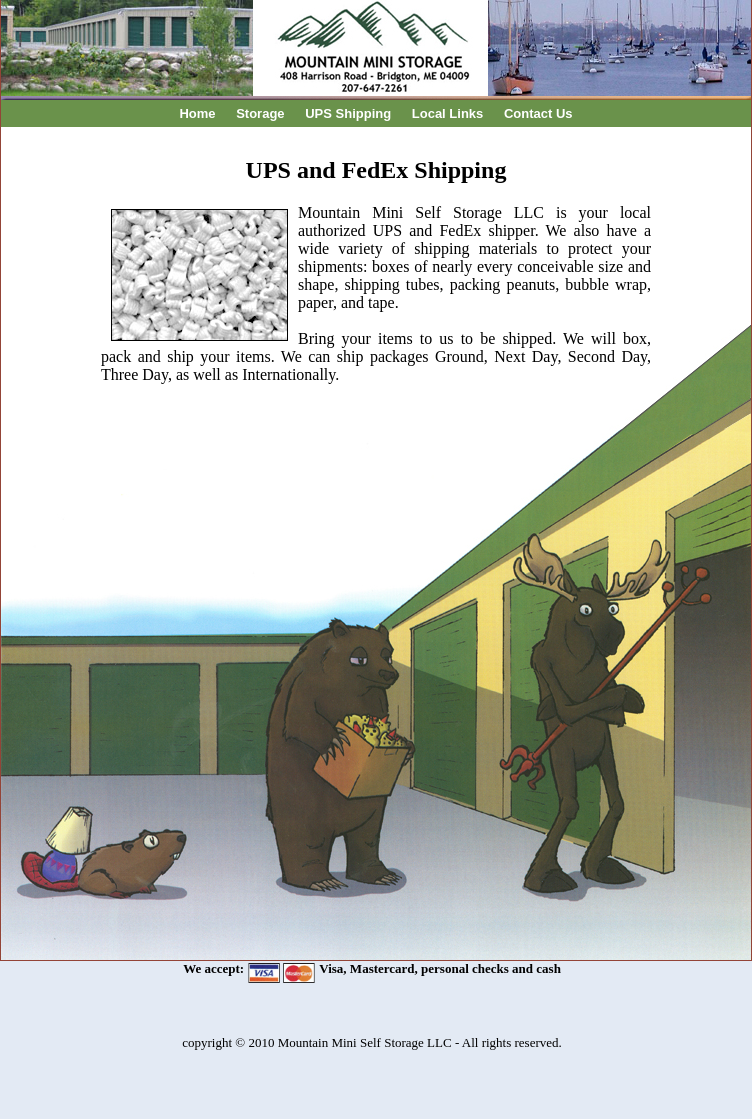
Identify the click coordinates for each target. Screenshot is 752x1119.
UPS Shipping (348, 113)
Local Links (448, 113)
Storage (260, 113)
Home (197, 113)
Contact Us (538, 113)
